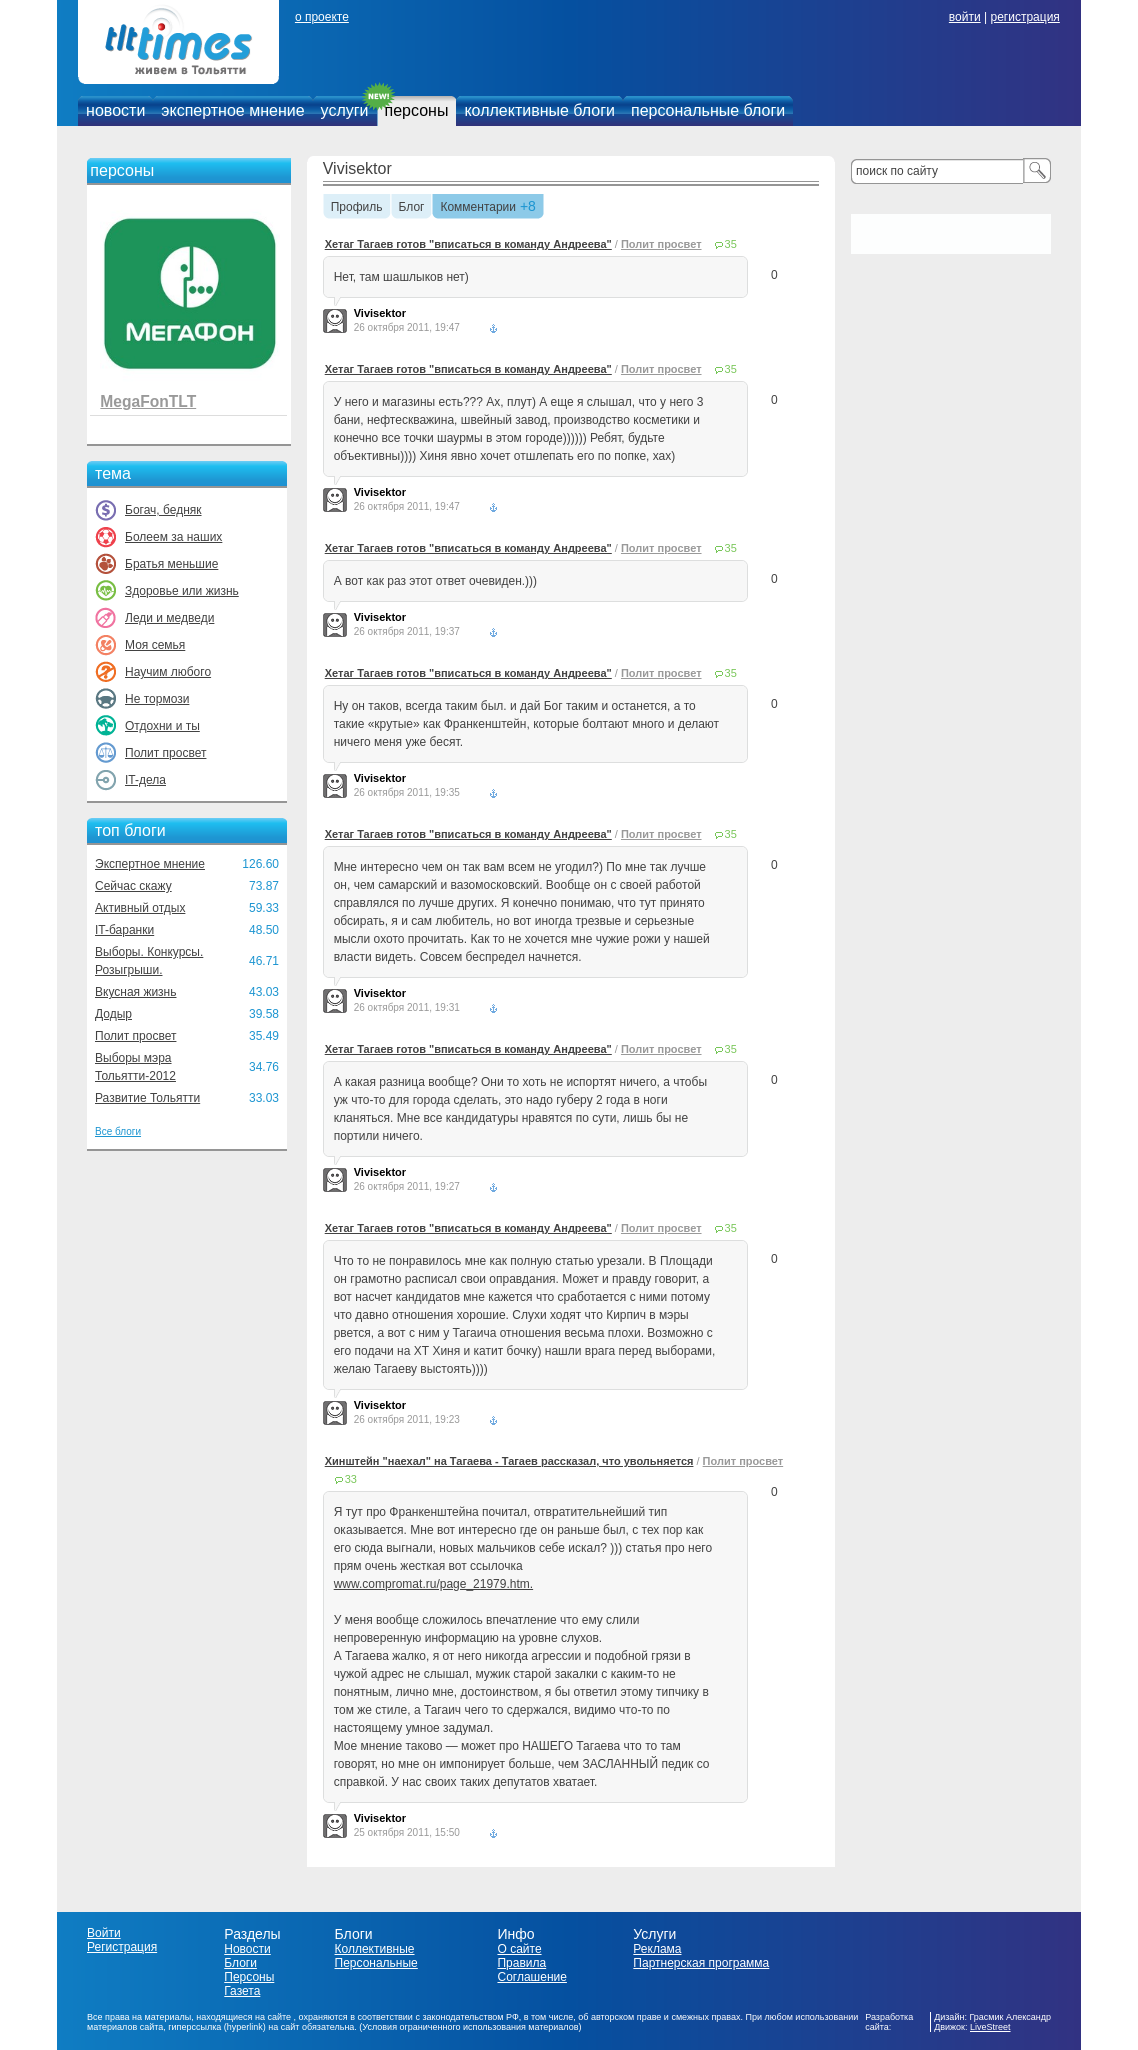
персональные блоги (708, 110)
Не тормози (157, 699)
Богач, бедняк (163, 510)
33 (351, 1479)
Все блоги (118, 1131)
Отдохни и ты (162, 726)
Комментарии (478, 208)
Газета (242, 1991)
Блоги (240, 1963)
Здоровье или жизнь (182, 591)
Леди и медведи (169, 618)
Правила (521, 1963)
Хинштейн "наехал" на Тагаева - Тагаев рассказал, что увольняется (509, 1461)
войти (965, 17)
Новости (247, 1949)
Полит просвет (165, 753)
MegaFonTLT (148, 401)
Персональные (376, 1963)
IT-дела (145, 780)
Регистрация (122, 1947)
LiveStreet (990, 2027)
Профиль (357, 208)
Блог (412, 208)
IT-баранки (124, 930)
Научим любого (168, 672)
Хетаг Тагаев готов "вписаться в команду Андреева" (468, 244)
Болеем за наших (173, 537)
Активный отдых (140, 908)
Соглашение (531, 1977)
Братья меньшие (171, 564)
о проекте (322, 17)
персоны (417, 110)
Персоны (249, 1977)
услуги (345, 110)
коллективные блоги (539, 110)
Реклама (657, 1949)
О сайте (519, 1949)
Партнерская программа (701, 1963)
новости (115, 110)
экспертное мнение (232, 110)
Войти (104, 1933)
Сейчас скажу (133, 886)
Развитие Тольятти (147, 1098)
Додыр (113, 1014)
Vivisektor (357, 168)
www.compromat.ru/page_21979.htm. (433, 1584)
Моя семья (155, 645)
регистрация (1024, 17)
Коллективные (375, 1949)
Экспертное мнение (150, 864)
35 (731, 244)
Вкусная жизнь (136, 992)
